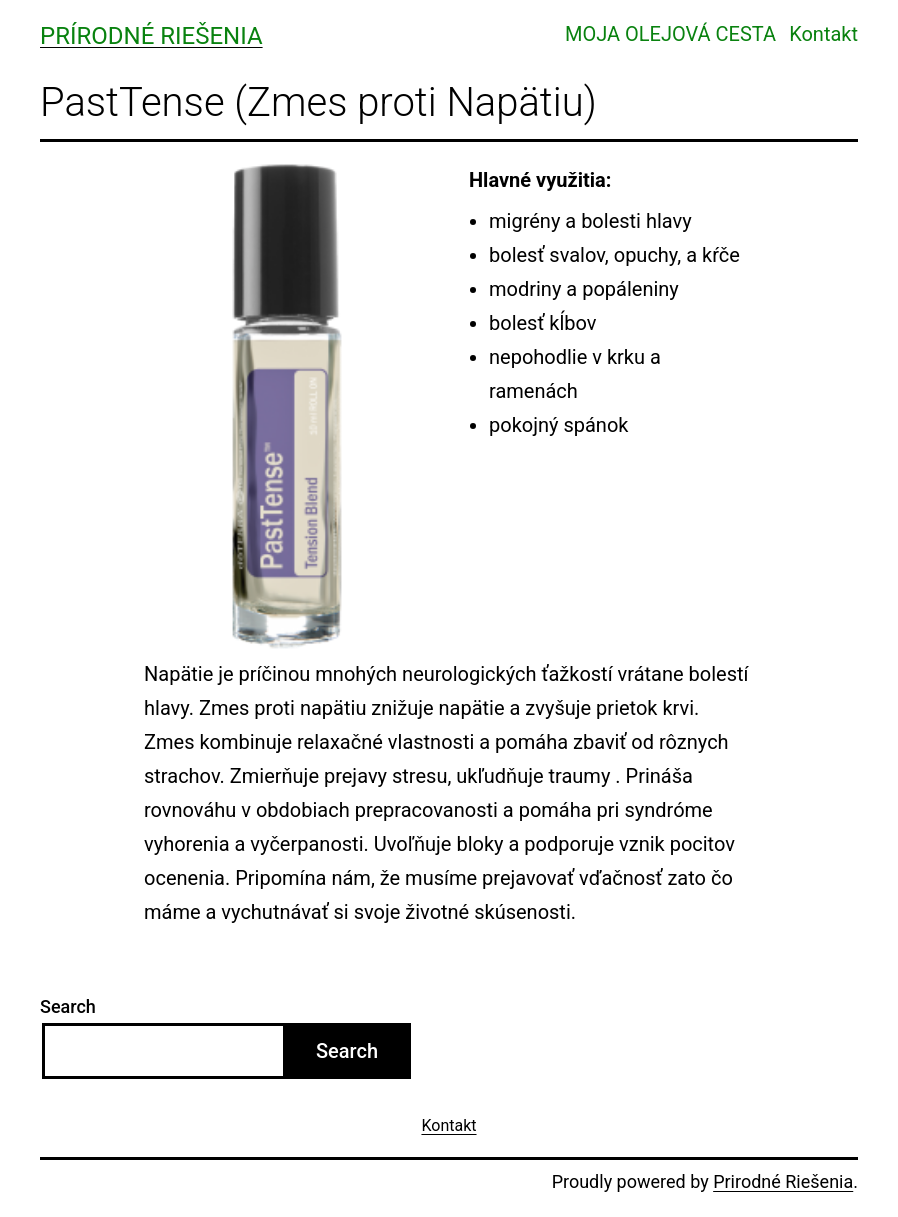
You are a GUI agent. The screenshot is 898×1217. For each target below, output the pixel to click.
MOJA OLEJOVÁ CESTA (670, 34)
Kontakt (823, 34)
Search (68, 1006)
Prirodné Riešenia (783, 1181)
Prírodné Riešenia (151, 36)
